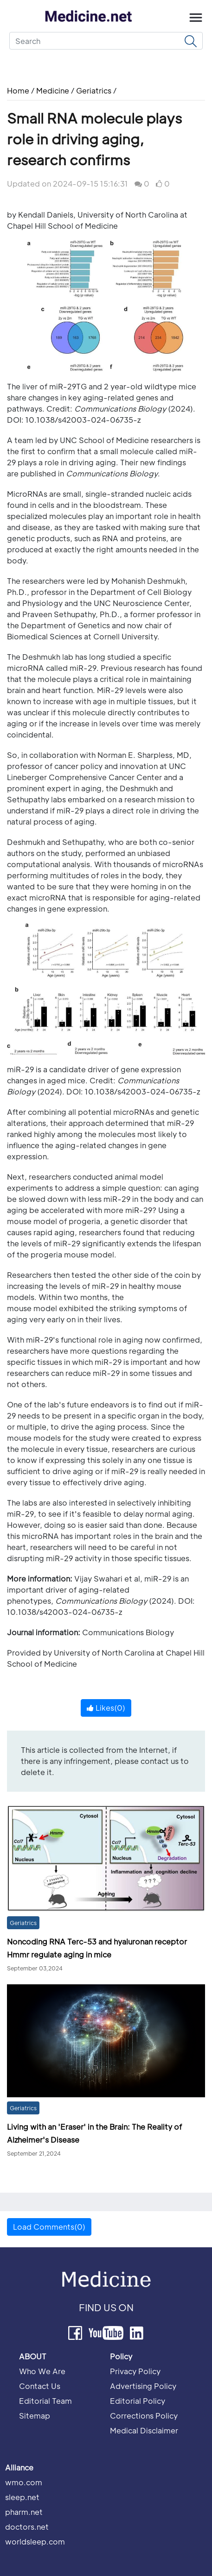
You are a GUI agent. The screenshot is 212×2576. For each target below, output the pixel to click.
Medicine (52, 90)
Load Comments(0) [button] (49, 2227)
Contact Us (39, 2386)
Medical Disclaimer (144, 2430)
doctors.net (27, 2527)
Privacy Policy (135, 2371)
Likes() (106, 1708)
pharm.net (24, 2512)
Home (19, 90)
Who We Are (42, 2371)
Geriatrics (93, 90)
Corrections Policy (144, 2415)
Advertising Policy (143, 2386)
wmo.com (23, 2482)
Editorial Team (45, 2401)
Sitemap (34, 2415)
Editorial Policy (137, 2401)
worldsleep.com (35, 2541)
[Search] (106, 41)
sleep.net (22, 2497)
